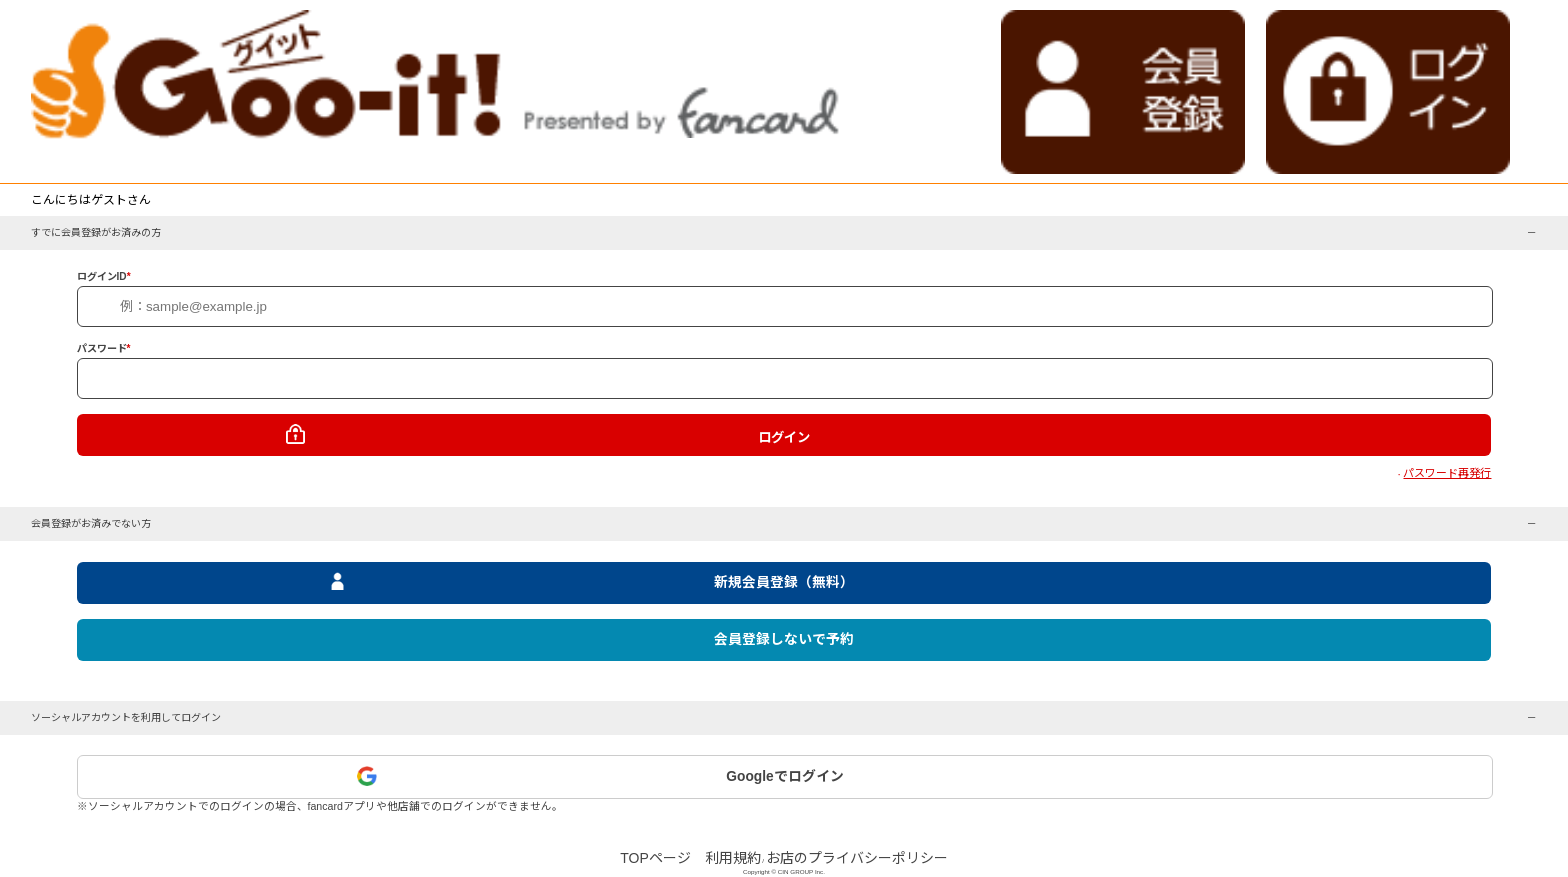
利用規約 (733, 858)
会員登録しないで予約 (784, 639)
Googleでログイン (784, 776)
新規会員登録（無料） (784, 582)
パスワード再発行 (1447, 473)
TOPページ (655, 858)
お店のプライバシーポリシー (857, 858)
